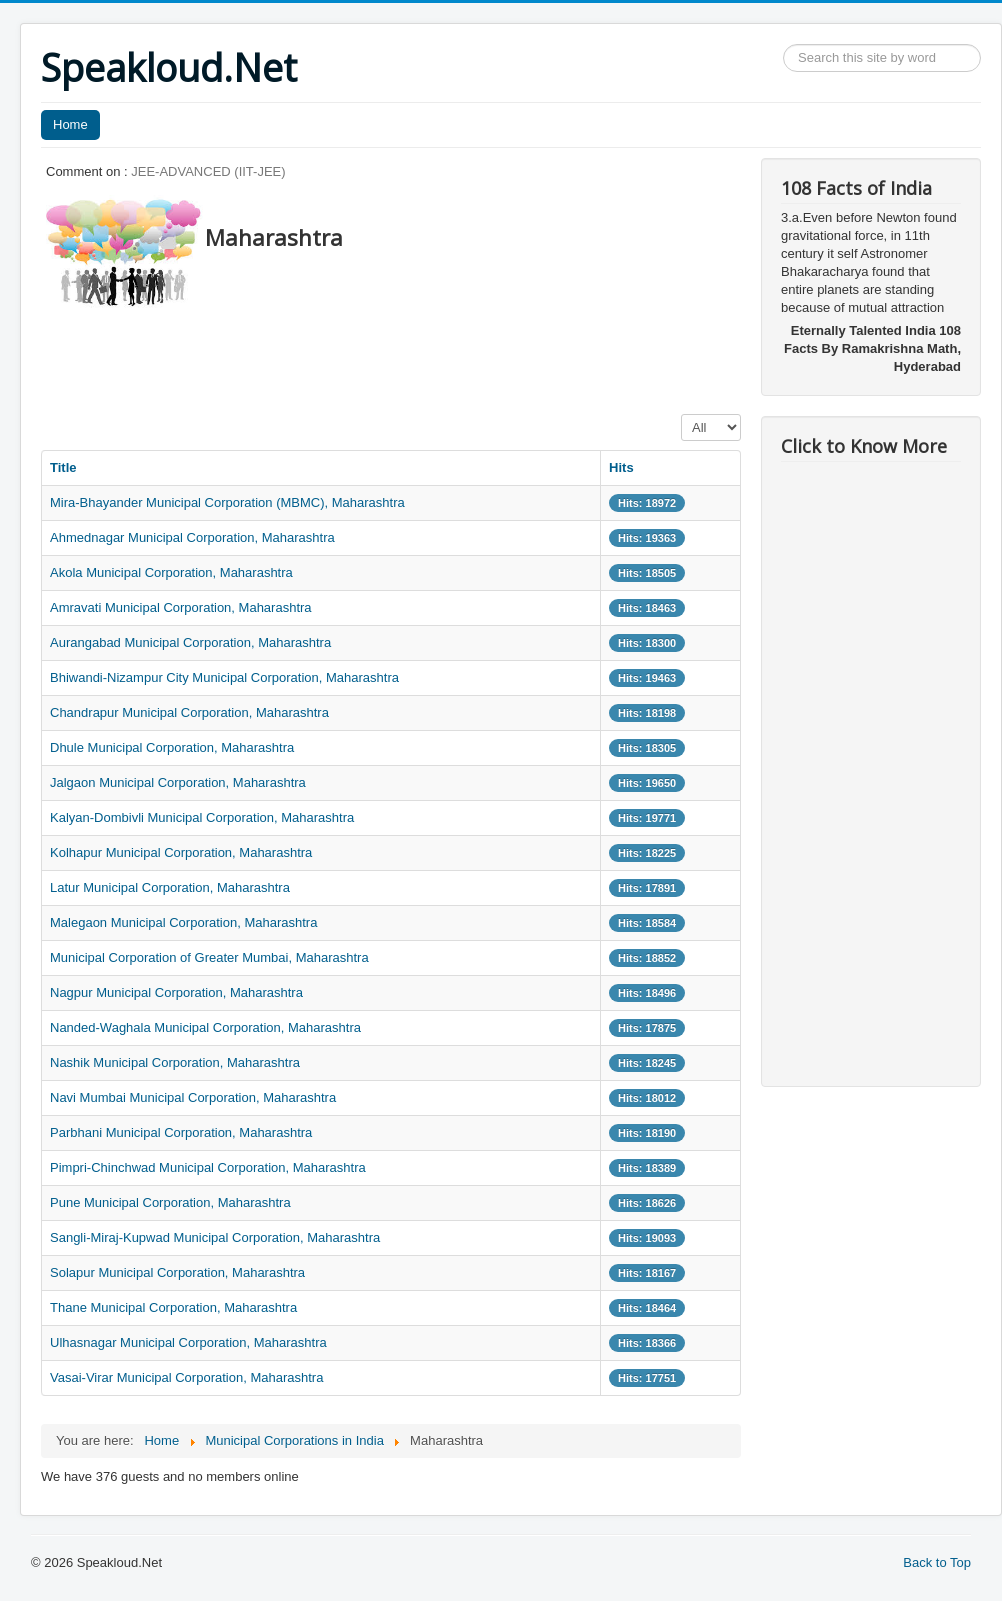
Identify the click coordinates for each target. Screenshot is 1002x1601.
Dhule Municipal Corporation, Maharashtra (172, 747)
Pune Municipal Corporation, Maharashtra (170, 1202)
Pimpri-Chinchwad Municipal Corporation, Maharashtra (208, 1167)
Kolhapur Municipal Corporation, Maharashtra (181, 852)
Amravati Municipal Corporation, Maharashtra (181, 607)
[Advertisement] (405, 355)
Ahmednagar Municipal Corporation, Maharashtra (192, 537)
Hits (621, 467)
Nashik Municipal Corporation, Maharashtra (175, 1062)
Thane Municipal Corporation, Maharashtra (173, 1307)
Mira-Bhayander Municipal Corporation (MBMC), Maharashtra (227, 502)
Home (70, 124)
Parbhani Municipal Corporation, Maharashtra (181, 1132)
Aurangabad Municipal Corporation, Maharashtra (190, 642)
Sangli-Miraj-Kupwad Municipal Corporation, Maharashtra (215, 1237)
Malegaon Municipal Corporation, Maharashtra (183, 922)
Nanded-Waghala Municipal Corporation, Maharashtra (205, 1027)
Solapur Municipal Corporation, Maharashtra (177, 1272)
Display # (681, 414)
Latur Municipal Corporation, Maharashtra (170, 887)
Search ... (783, 44)
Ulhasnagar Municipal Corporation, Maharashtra (188, 1342)
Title (63, 467)
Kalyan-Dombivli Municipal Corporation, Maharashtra (202, 817)
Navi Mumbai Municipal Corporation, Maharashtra (193, 1097)
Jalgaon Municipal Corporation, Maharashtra (178, 782)
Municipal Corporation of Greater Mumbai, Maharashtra (209, 957)
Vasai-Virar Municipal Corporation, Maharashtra (186, 1377)
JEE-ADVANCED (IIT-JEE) (208, 171)
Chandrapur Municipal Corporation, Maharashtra (189, 712)
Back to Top (937, 1562)
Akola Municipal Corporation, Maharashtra (171, 572)
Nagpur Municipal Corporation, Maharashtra (176, 992)
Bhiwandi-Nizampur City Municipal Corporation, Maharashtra (224, 677)
